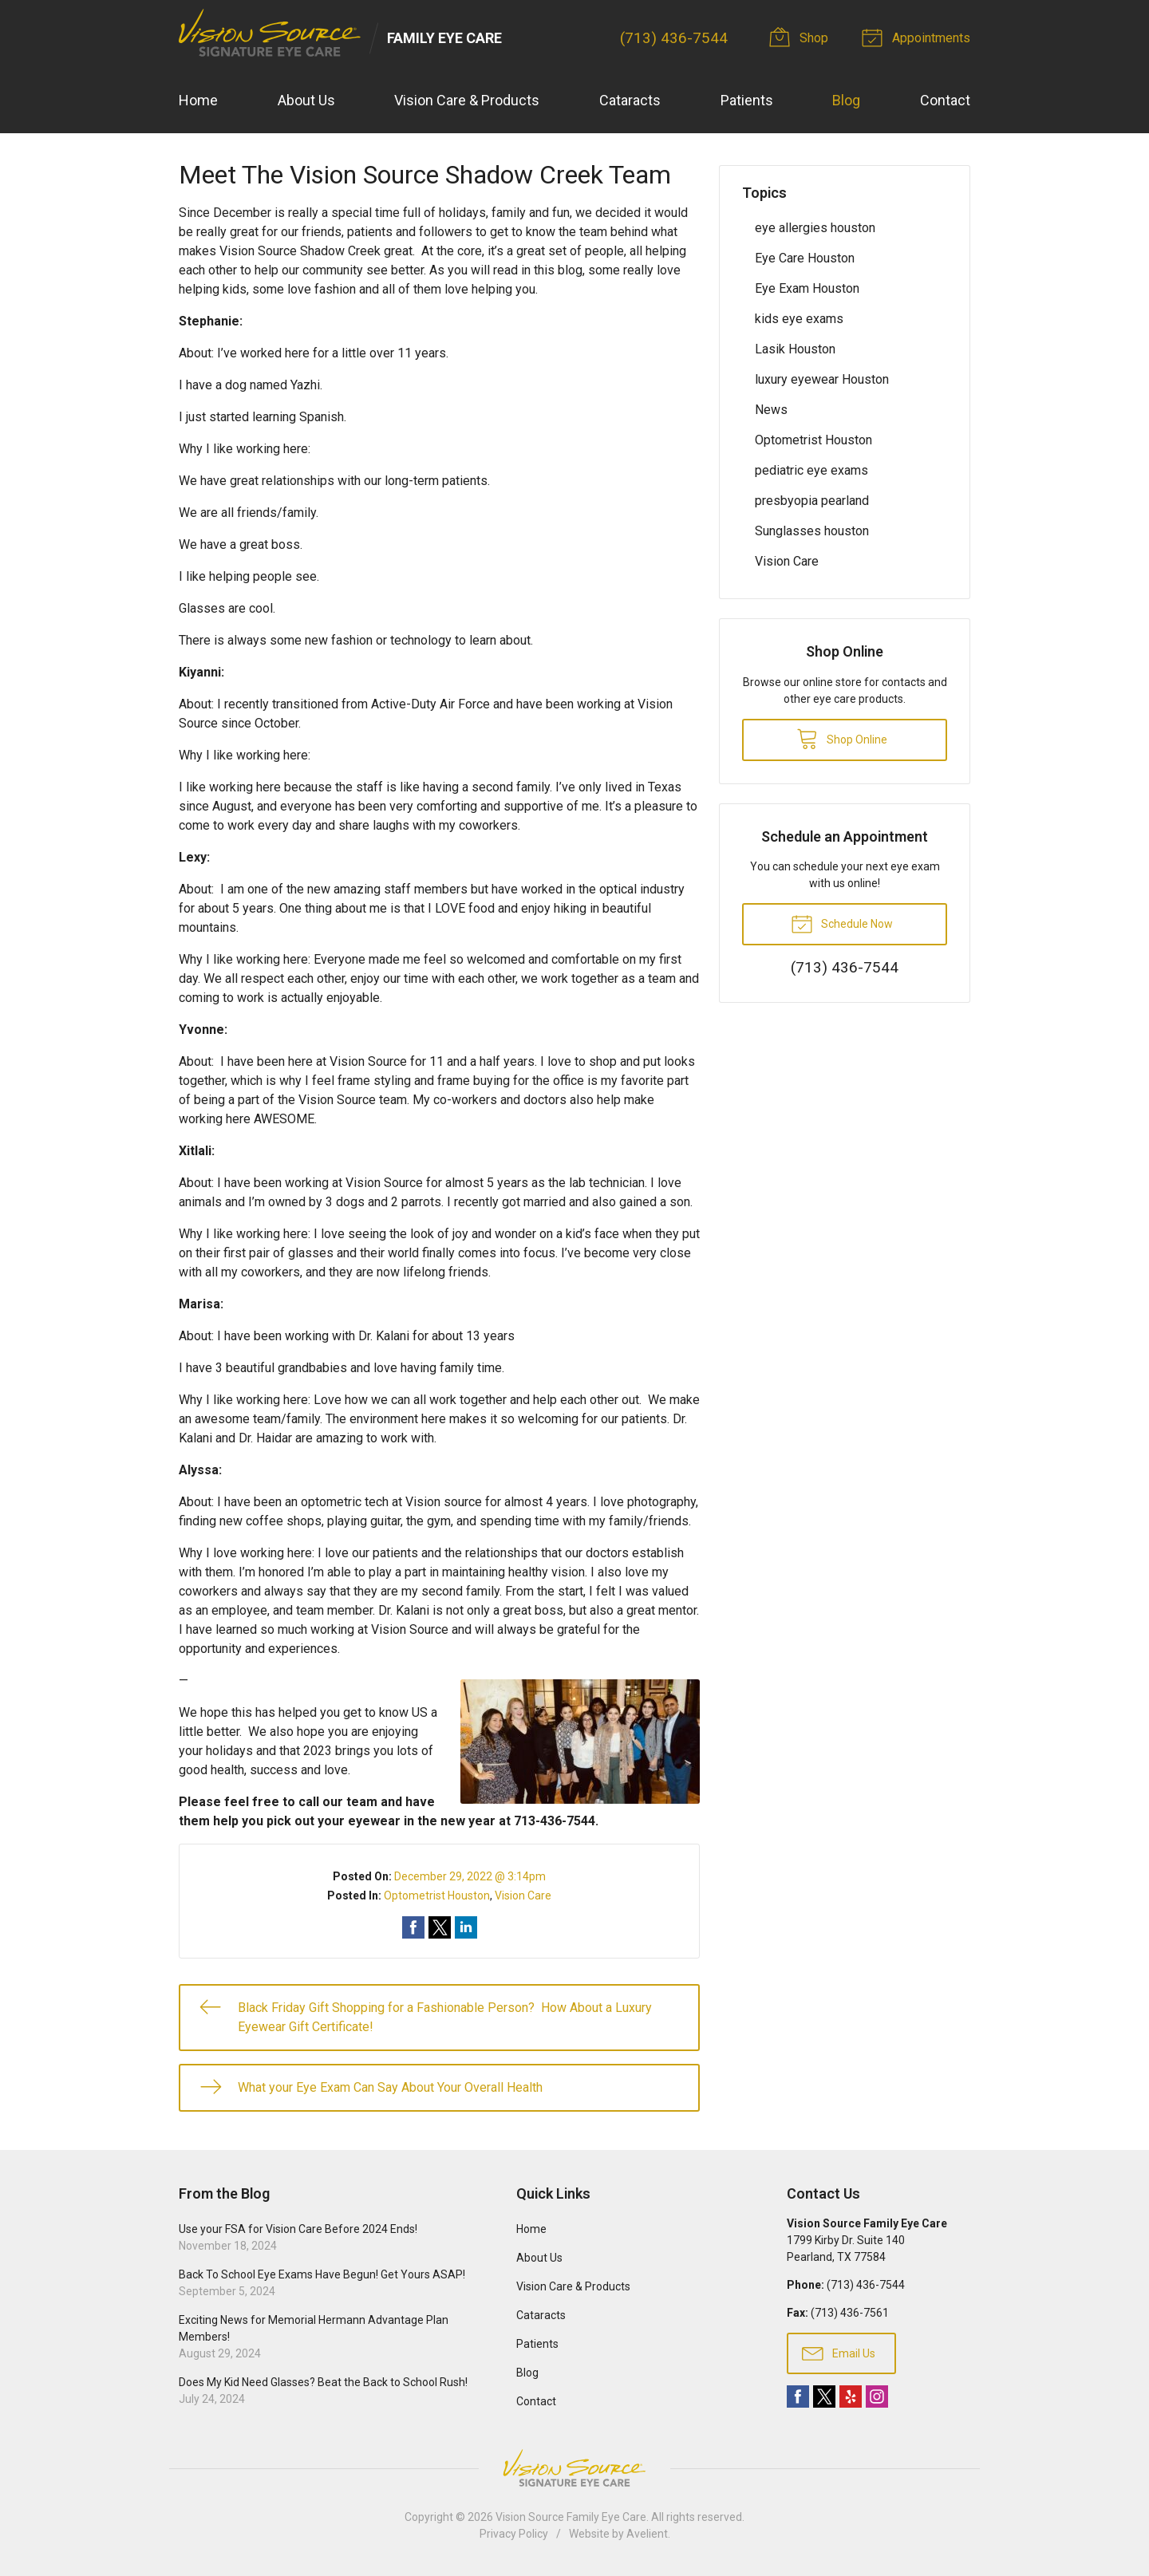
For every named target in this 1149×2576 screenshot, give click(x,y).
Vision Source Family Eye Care (571, 2517)
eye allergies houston (815, 227)
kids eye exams (799, 318)
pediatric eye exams (811, 470)
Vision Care (523, 1895)
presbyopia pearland (812, 500)
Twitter (824, 2396)
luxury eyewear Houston (822, 379)
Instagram (877, 2396)
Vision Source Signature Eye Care (574, 2468)
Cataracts (630, 100)
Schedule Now (842, 923)
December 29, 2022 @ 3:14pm (470, 1876)
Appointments (918, 37)
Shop (801, 37)
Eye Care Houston (805, 258)
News (771, 409)
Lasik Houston (795, 349)
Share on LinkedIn (466, 1927)
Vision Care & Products (466, 100)
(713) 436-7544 (674, 38)
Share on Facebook (413, 1927)
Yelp (850, 2396)
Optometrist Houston (437, 1895)
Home (198, 100)
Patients (747, 100)
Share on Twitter (439, 1927)
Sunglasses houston (812, 530)
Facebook (798, 2396)
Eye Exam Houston (807, 288)
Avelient (647, 2533)
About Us (306, 100)
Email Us (838, 2352)
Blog (846, 100)
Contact (945, 100)
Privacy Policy (514, 2533)
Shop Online (841, 738)
